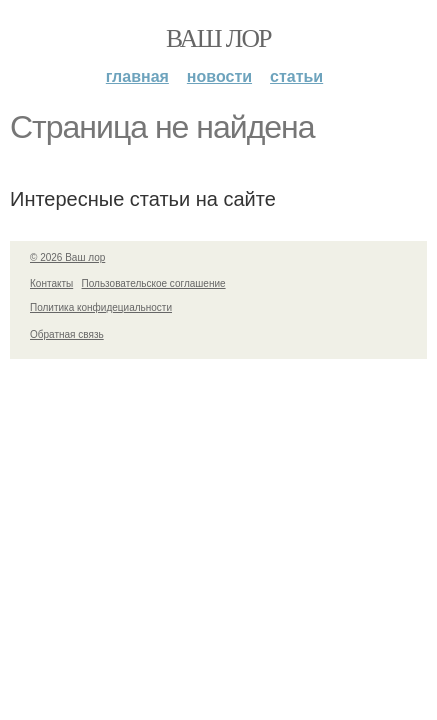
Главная (137, 76)
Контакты (51, 283)
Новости (219, 76)
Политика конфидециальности (101, 307)
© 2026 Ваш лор (67, 257)
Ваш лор (218, 38)
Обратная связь (67, 334)
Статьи (296, 76)
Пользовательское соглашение (154, 283)
